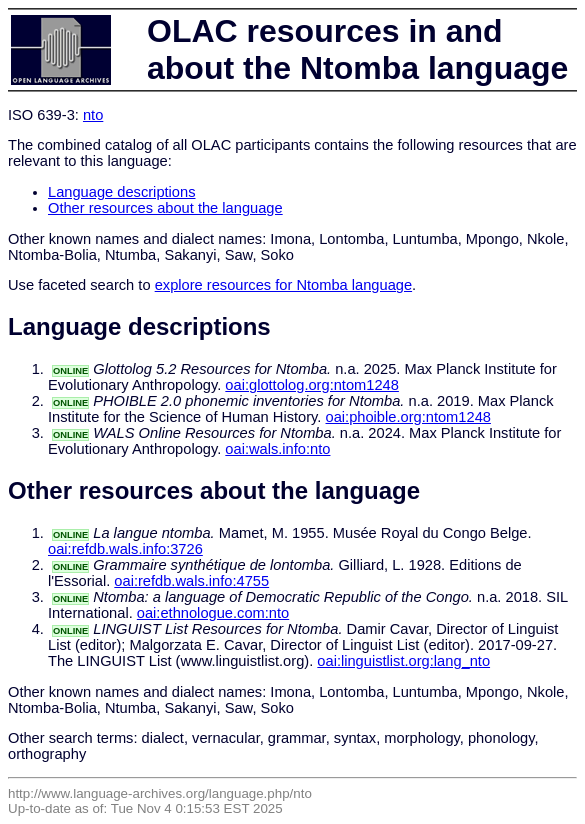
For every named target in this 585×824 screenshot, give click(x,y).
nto (93, 115)
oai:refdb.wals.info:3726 (125, 549)
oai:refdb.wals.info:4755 (191, 581)
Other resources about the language (165, 208)
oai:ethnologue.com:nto (213, 613)
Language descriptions (122, 192)
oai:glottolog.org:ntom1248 (312, 385)
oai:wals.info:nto (277, 449)
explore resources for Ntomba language (283, 285)
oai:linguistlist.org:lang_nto (403, 661)
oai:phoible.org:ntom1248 (408, 417)
